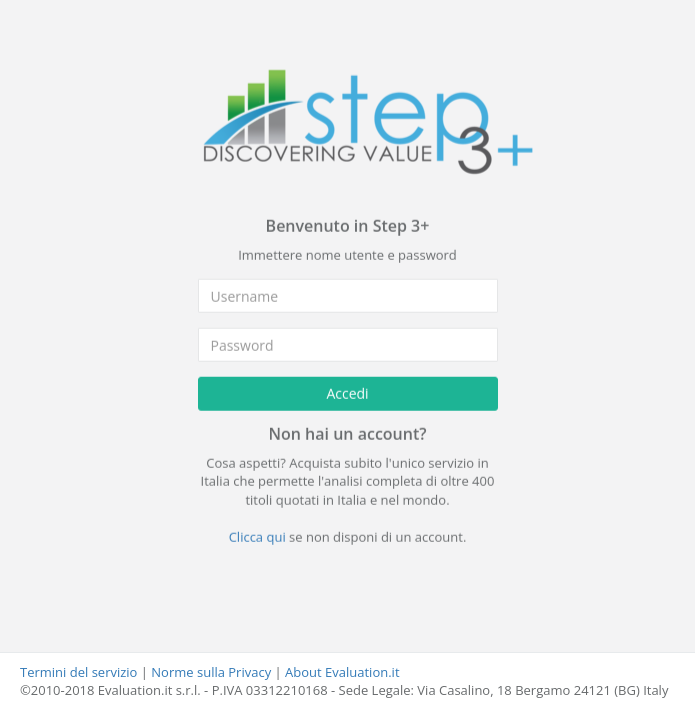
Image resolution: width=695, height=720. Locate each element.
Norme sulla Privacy (211, 672)
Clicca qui (257, 537)
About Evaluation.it (342, 672)
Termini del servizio (78, 672)
